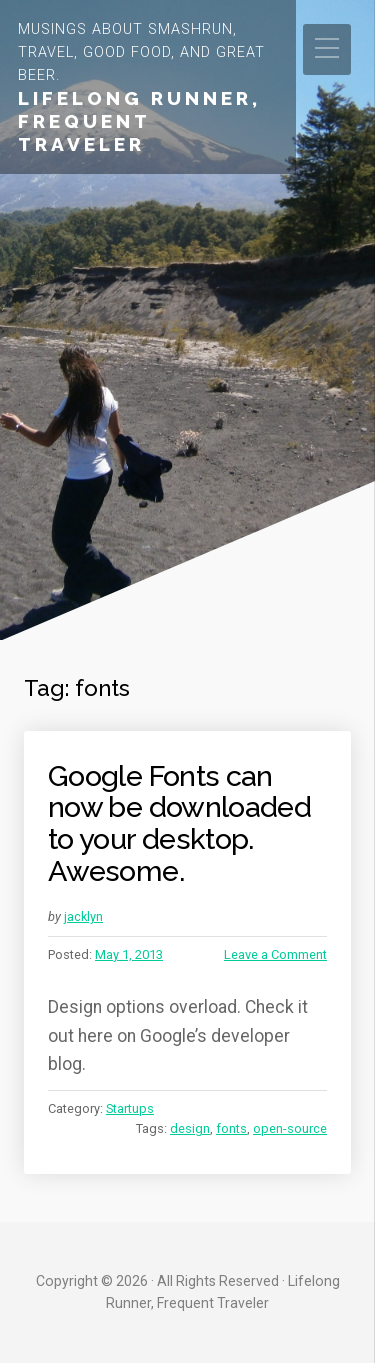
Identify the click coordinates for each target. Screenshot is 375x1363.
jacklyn (83, 916)
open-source (290, 1128)
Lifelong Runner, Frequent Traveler (139, 121)
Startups (130, 1108)
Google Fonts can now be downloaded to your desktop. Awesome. (179, 823)
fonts (231, 1128)
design (190, 1128)
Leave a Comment (275, 954)
